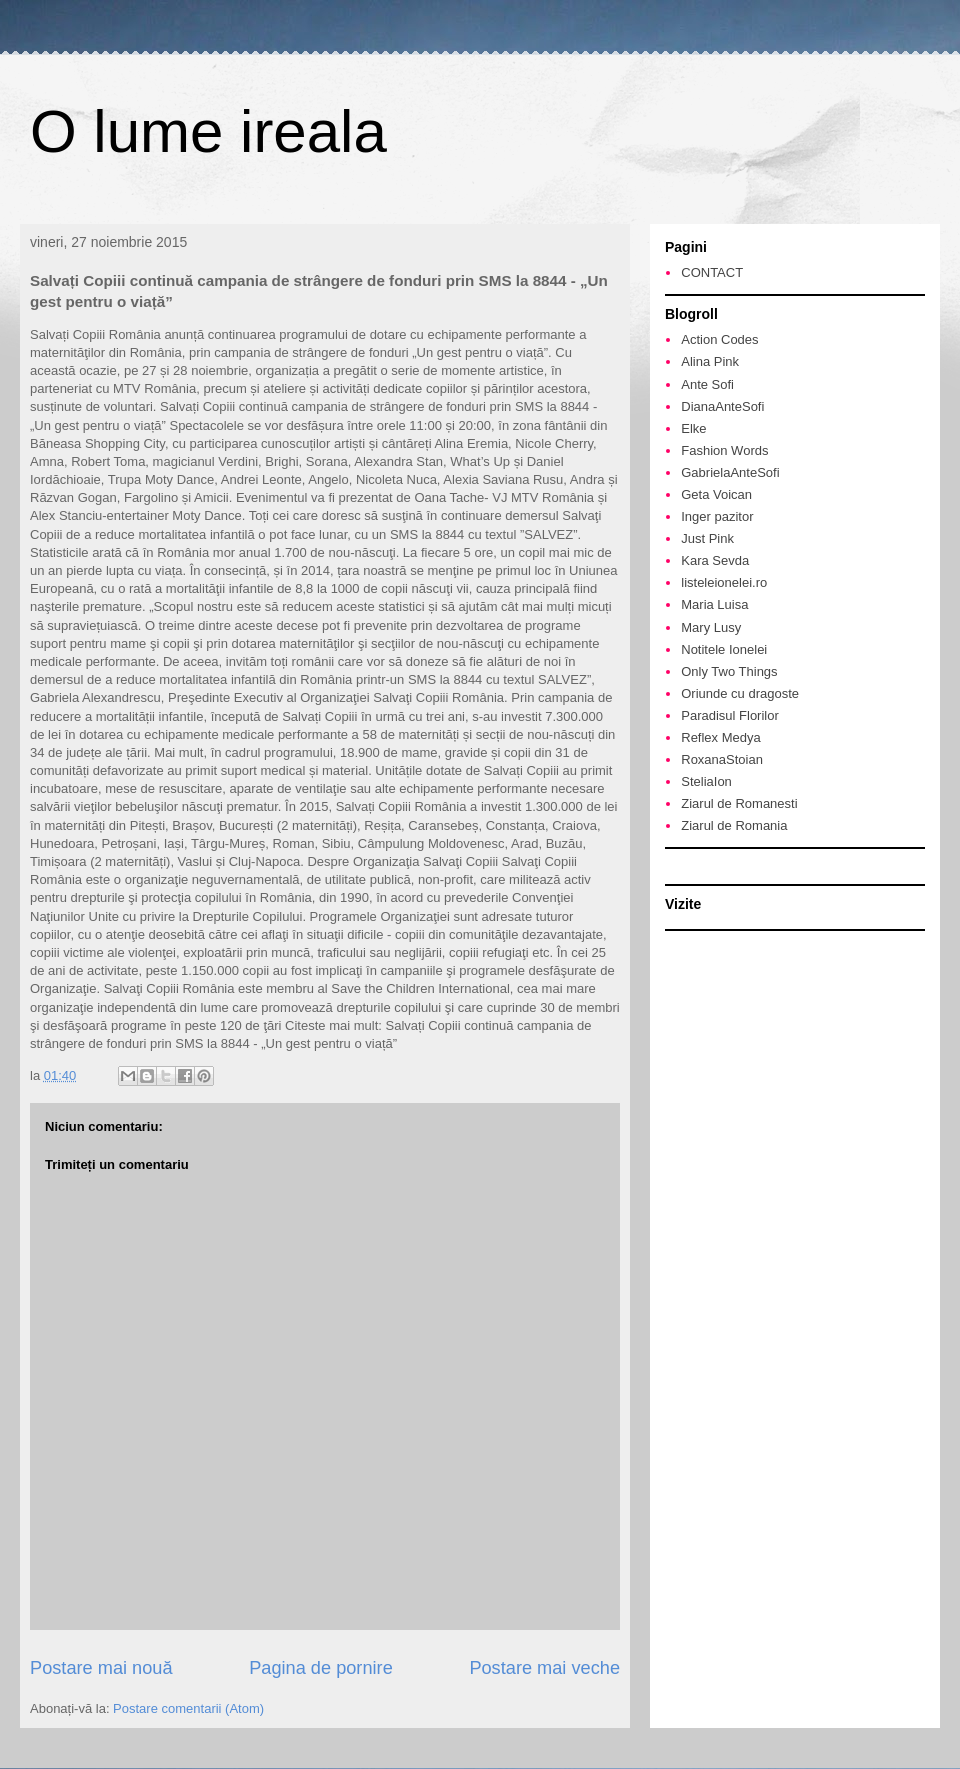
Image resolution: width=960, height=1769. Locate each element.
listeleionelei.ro (724, 582)
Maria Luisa (714, 604)
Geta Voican (716, 494)
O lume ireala (208, 131)
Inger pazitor (717, 516)
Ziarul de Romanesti (739, 803)
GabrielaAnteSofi (730, 472)
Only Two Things (729, 671)
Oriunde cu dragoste (740, 693)
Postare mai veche (544, 1668)
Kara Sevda (715, 560)
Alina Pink (710, 361)
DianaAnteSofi (722, 406)
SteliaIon (706, 781)
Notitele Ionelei (724, 649)
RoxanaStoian (722, 759)
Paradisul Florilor (730, 715)
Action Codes (719, 339)
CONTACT (712, 272)
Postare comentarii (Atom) (188, 1708)
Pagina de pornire (321, 1668)
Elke (693, 428)
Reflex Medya (720, 737)
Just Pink (707, 538)
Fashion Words (724, 450)
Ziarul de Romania (734, 825)
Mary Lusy (711, 627)
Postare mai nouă (101, 1668)
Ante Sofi (707, 384)
